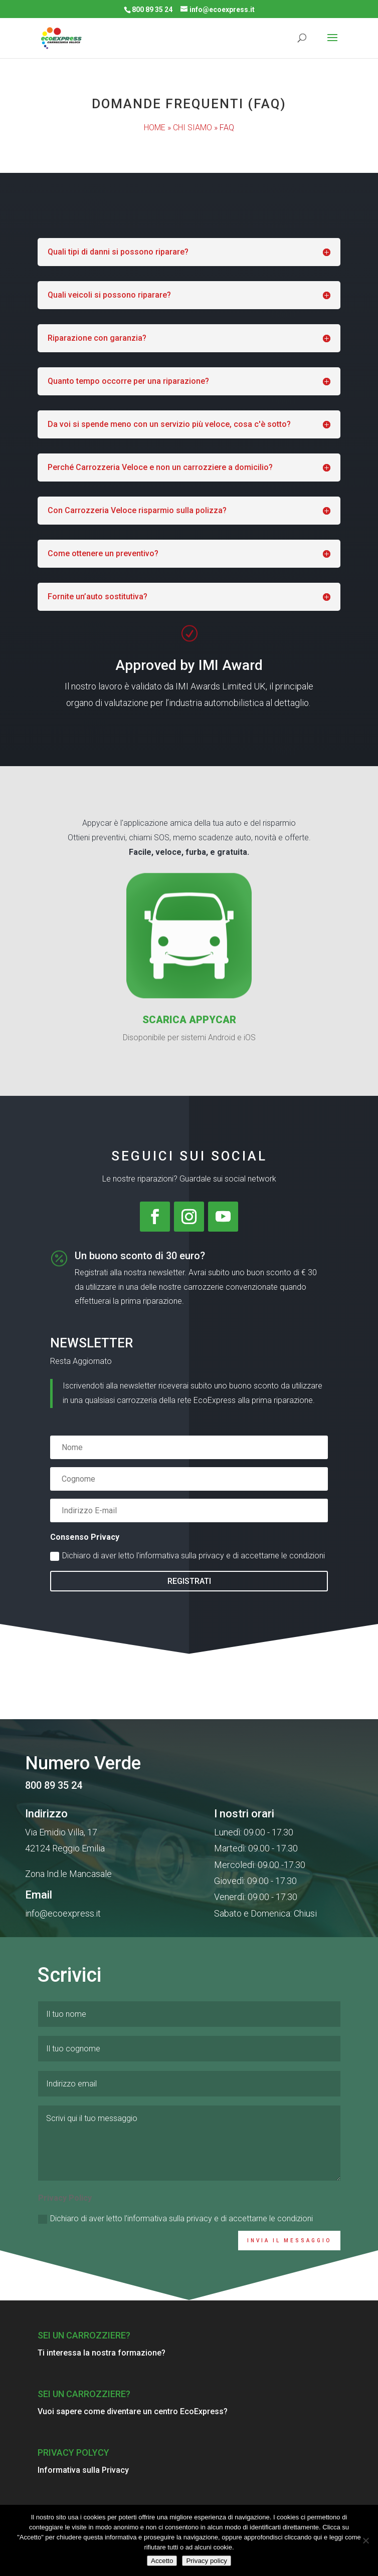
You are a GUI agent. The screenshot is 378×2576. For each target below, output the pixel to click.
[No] (365, 2540)
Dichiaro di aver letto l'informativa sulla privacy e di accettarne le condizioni (187, 1556)
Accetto (162, 2560)
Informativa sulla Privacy (83, 2470)
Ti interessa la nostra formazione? (101, 2353)
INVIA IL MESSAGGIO (289, 2290)
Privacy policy (206, 2560)
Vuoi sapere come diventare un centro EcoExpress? (133, 2411)
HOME (154, 127)
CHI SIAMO (192, 127)
